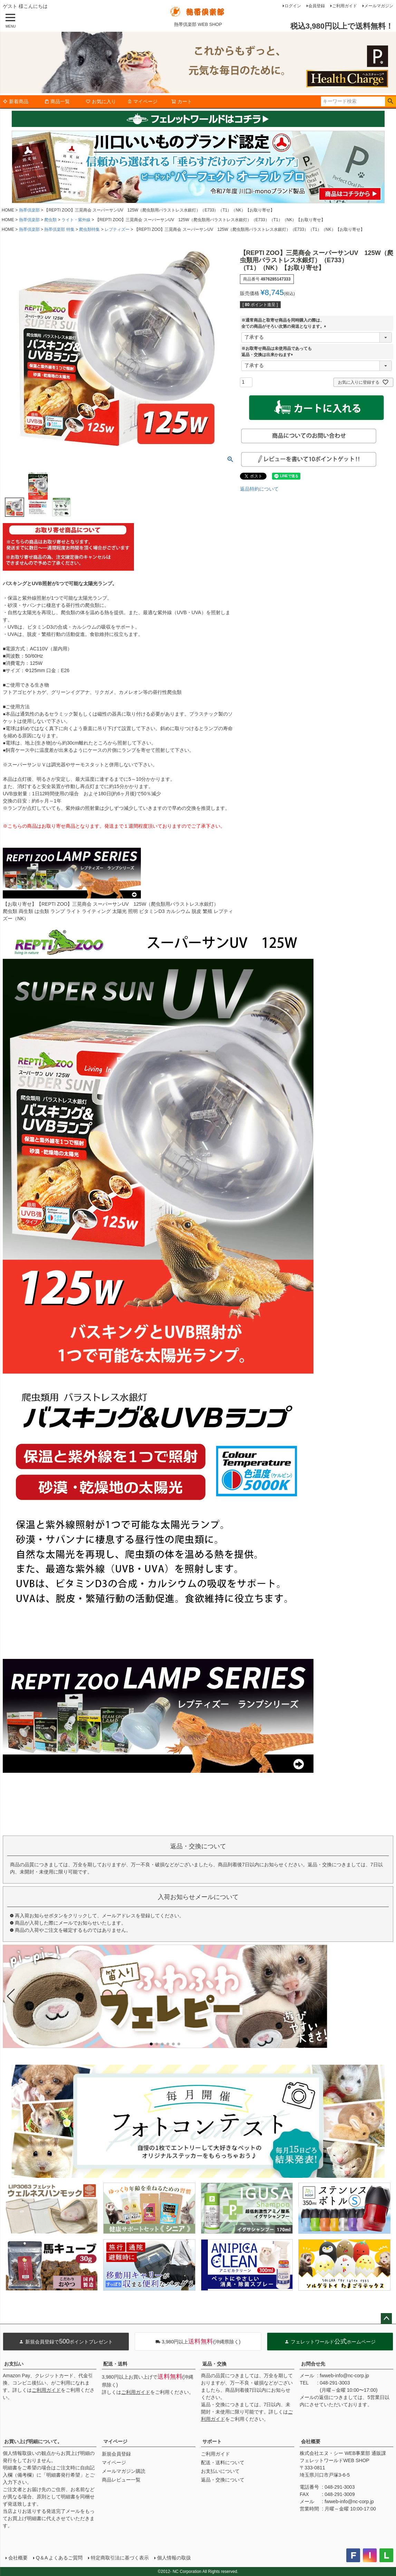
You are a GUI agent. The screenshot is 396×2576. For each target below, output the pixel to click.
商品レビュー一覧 (121, 2479)
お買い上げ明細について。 (33, 2441)
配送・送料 (115, 2364)
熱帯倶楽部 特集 (59, 229)
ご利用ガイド (344, 5)
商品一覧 (57, 101)
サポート (212, 2441)
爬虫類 (50, 219)
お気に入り (101, 101)
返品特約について (259, 489)
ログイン (292, 5)
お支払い (13, 2364)
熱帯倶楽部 (29, 210)
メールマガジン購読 (123, 2471)
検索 (390, 101)
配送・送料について (222, 2462)
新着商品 (15, 101)
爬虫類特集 (89, 229)
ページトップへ (386, 2318)
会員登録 (316, 5)
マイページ (142, 101)
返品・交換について (222, 2479)
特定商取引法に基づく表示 (120, 2557)
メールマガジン (378, 5)
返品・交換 (214, 2364)
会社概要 (310, 2441)
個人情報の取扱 (174, 2557)
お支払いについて (220, 2471)
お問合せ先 (313, 2364)
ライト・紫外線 (75, 219)
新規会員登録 (116, 2454)
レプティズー (117, 229)
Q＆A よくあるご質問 (59, 2557)
